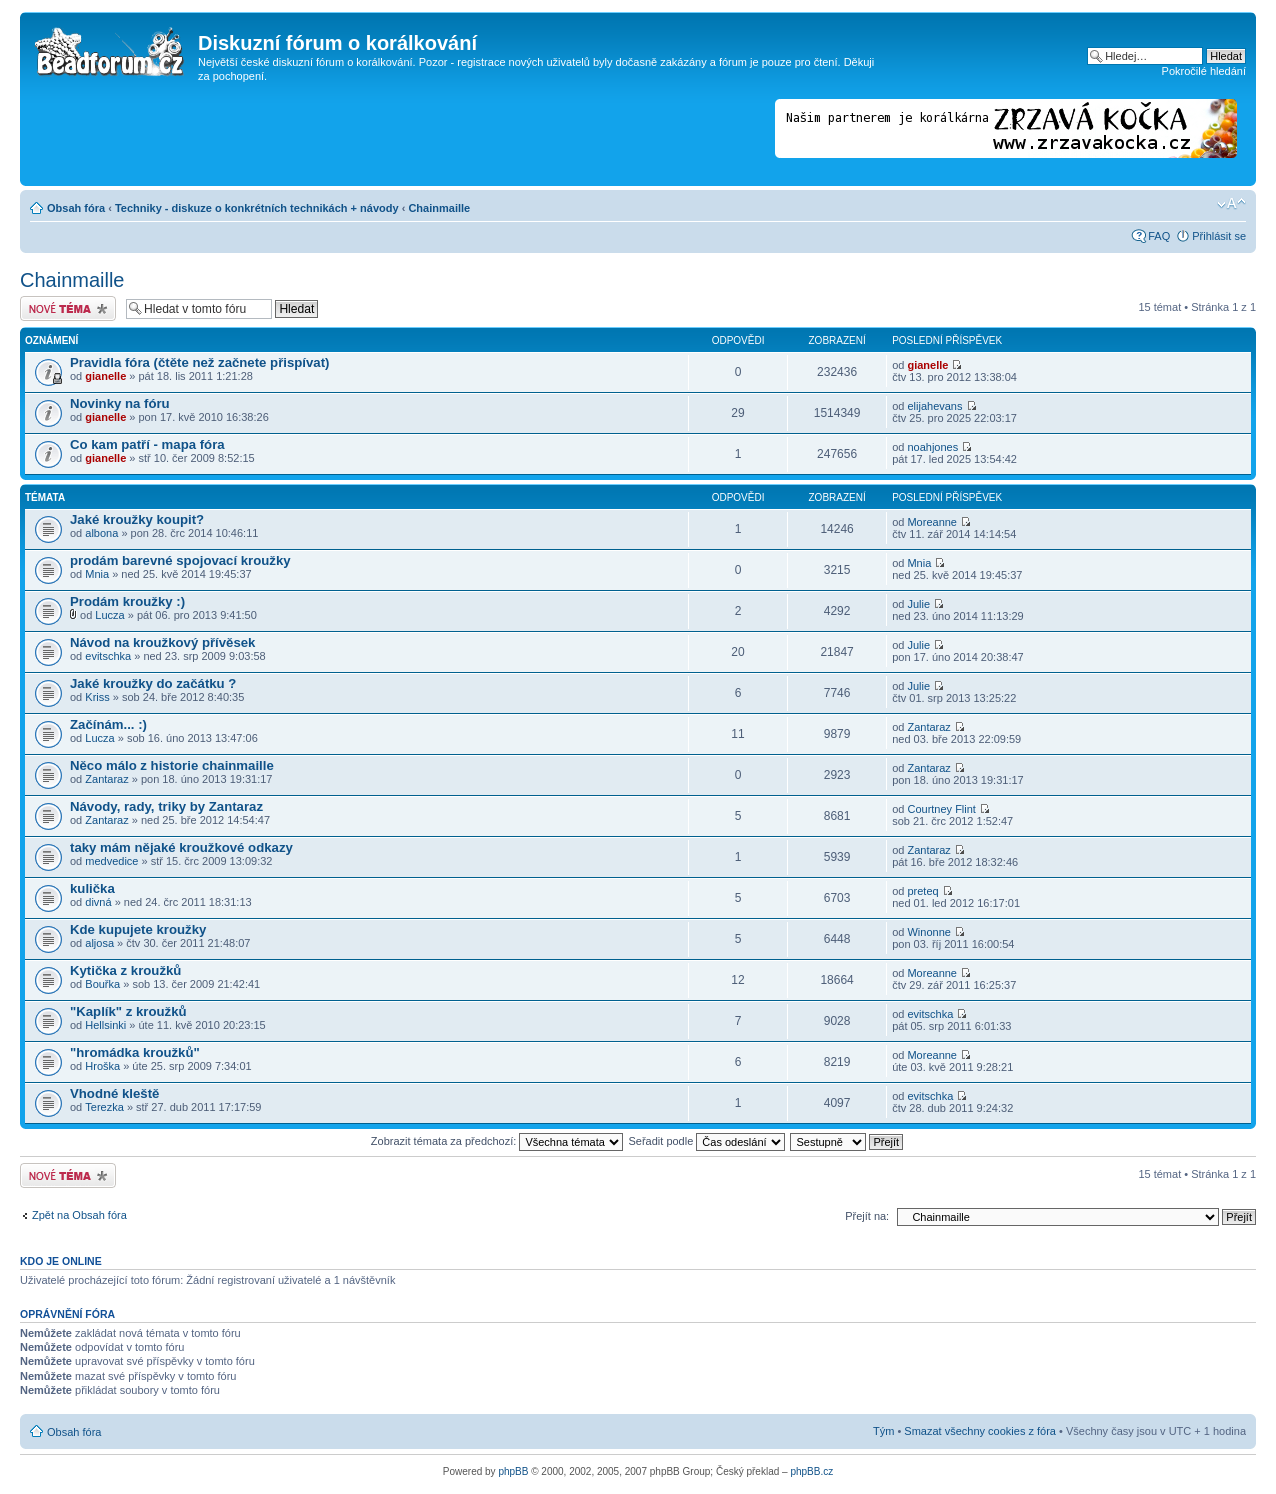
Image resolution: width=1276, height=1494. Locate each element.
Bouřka (102, 984)
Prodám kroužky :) (127, 601)
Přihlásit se (1219, 236)
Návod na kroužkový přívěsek (162, 642)
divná (98, 902)
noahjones (932, 447)
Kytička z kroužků (125, 970)
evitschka (108, 656)
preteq (922, 891)
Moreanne (932, 522)
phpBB (513, 1471)
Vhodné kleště (114, 1093)
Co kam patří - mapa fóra (147, 444)
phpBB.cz (811, 1471)
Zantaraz (928, 727)
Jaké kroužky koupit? (137, 519)
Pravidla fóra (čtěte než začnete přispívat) (199, 362)
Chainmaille (439, 208)
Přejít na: (867, 1216)
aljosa (99, 943)
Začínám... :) (108, 724)
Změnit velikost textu (1231, 204)
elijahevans (934, 406)
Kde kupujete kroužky (138, 929)
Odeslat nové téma (68, 308)
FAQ (1159, 236)
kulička (92, 888)
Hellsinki (105, 1025)
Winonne (928, 932)
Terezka (104, 1107)
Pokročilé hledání (1204, 71)
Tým (883, 1431)
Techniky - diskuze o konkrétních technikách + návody (257, 208)
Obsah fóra (76, 208)
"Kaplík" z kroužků (128, 1011)
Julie (918, 604)
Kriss (97, 697)
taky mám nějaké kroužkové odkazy (181, 847)
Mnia (97, 574)
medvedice (111, 861)
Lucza (109, 615)
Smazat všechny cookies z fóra (980, 1431)
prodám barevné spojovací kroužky (180, 560)
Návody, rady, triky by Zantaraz (166, 806)
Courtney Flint (941, 809)
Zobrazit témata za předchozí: (497, 1141)
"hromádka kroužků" (135, 1052)
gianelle (105, 376)
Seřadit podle (706, 1141)
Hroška (102, 1066)
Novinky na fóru (120, 403)
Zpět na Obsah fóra (79, 1215)
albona (101, 533)
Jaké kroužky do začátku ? (153, 683)
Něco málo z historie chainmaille (172, 765)
